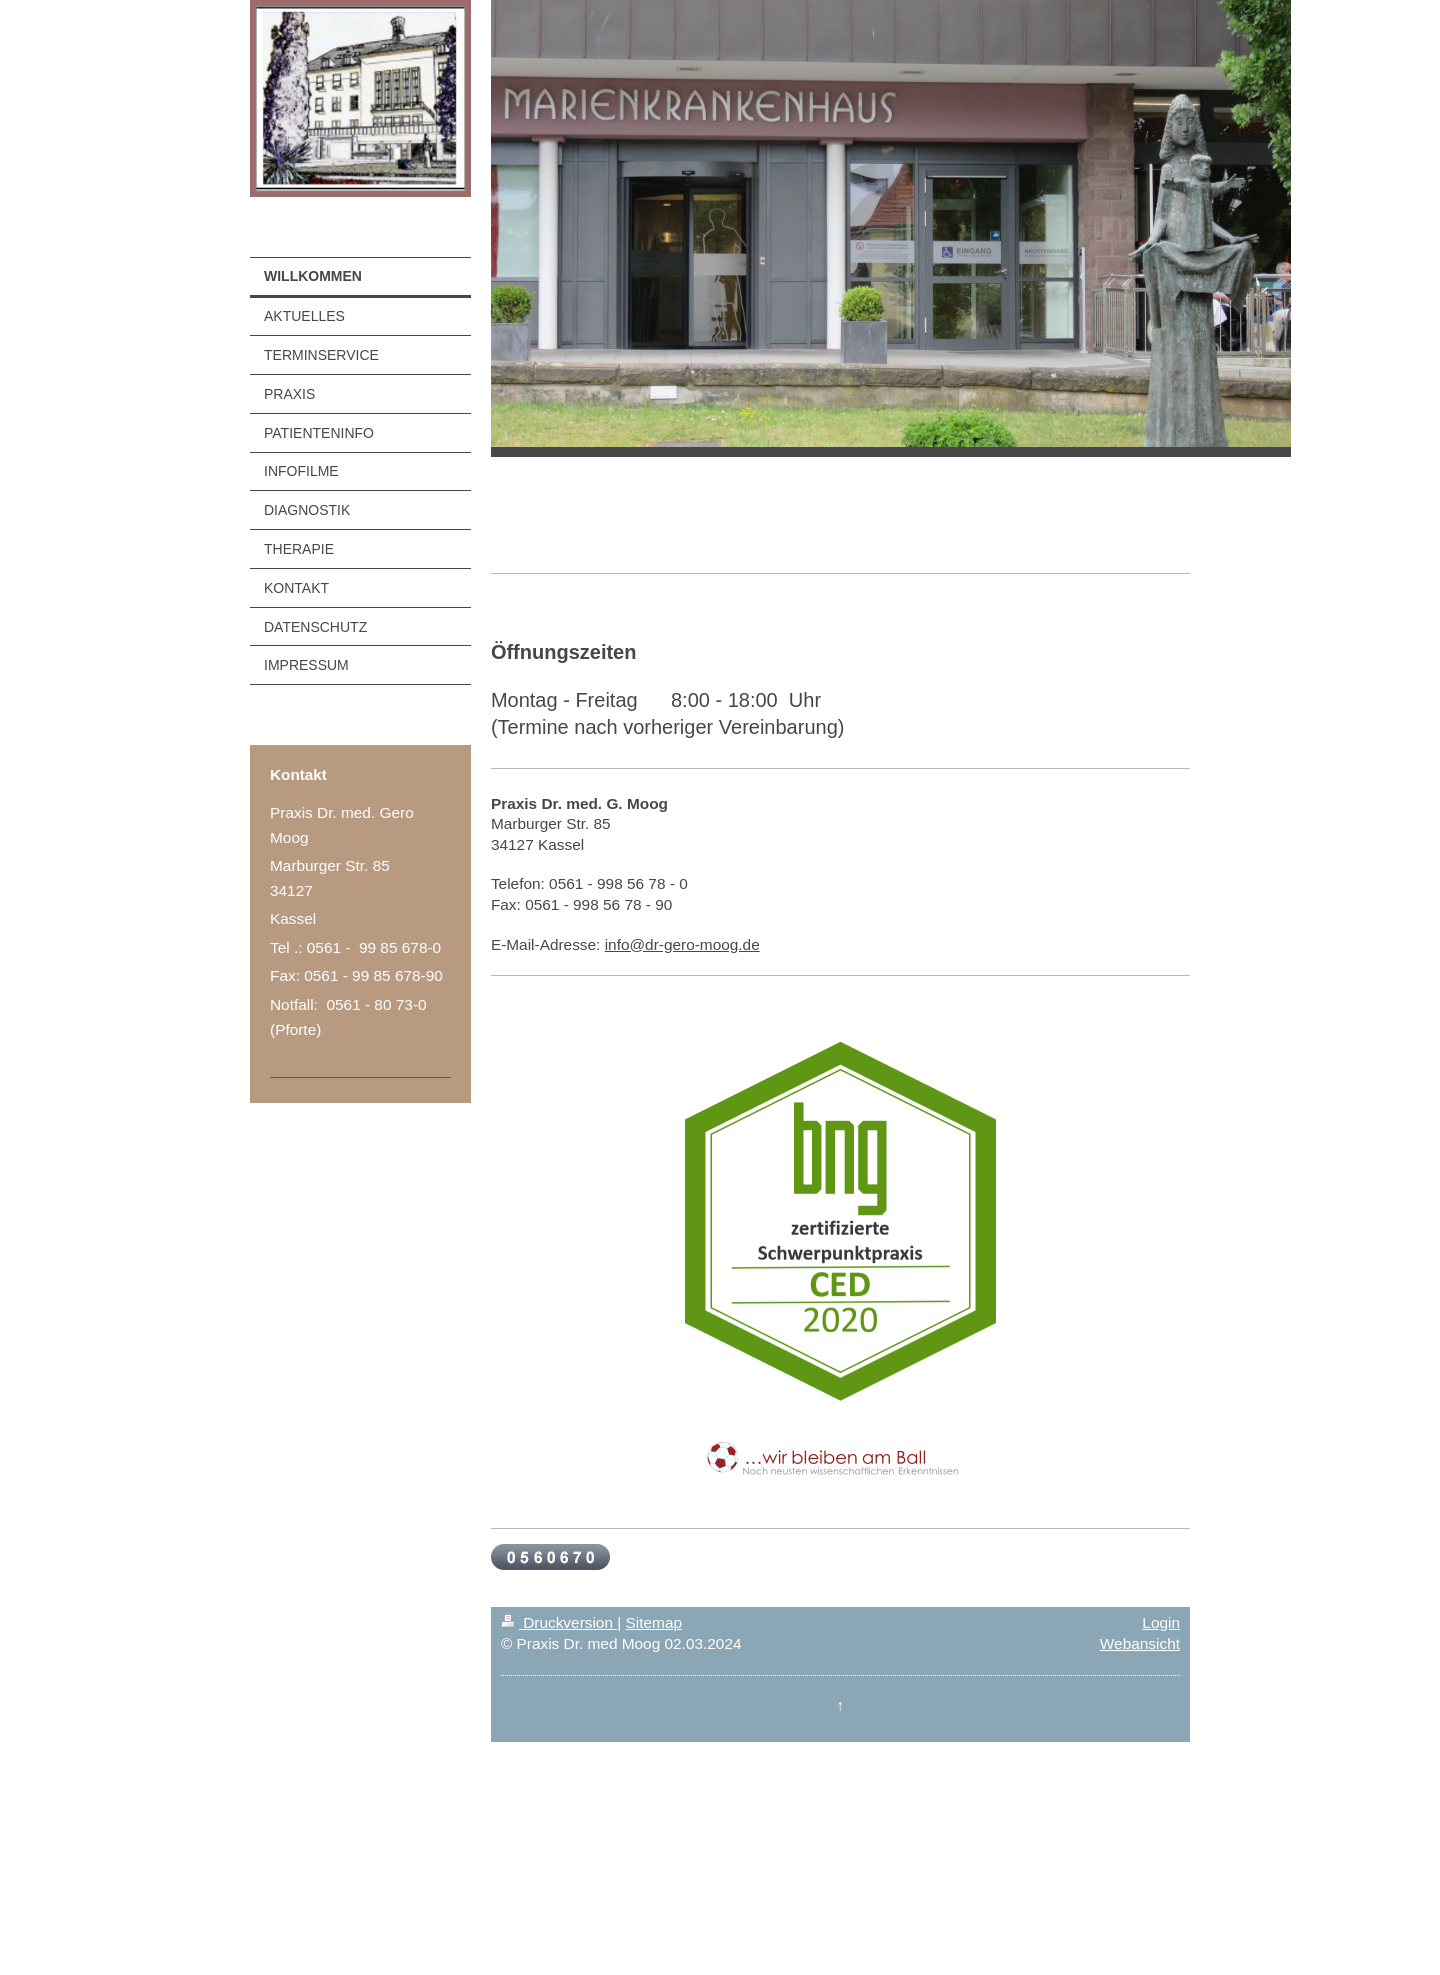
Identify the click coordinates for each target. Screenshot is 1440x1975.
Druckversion (559, 1622)
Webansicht (1140, 1643)
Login (1161, 1622)
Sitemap (654, 1622)
